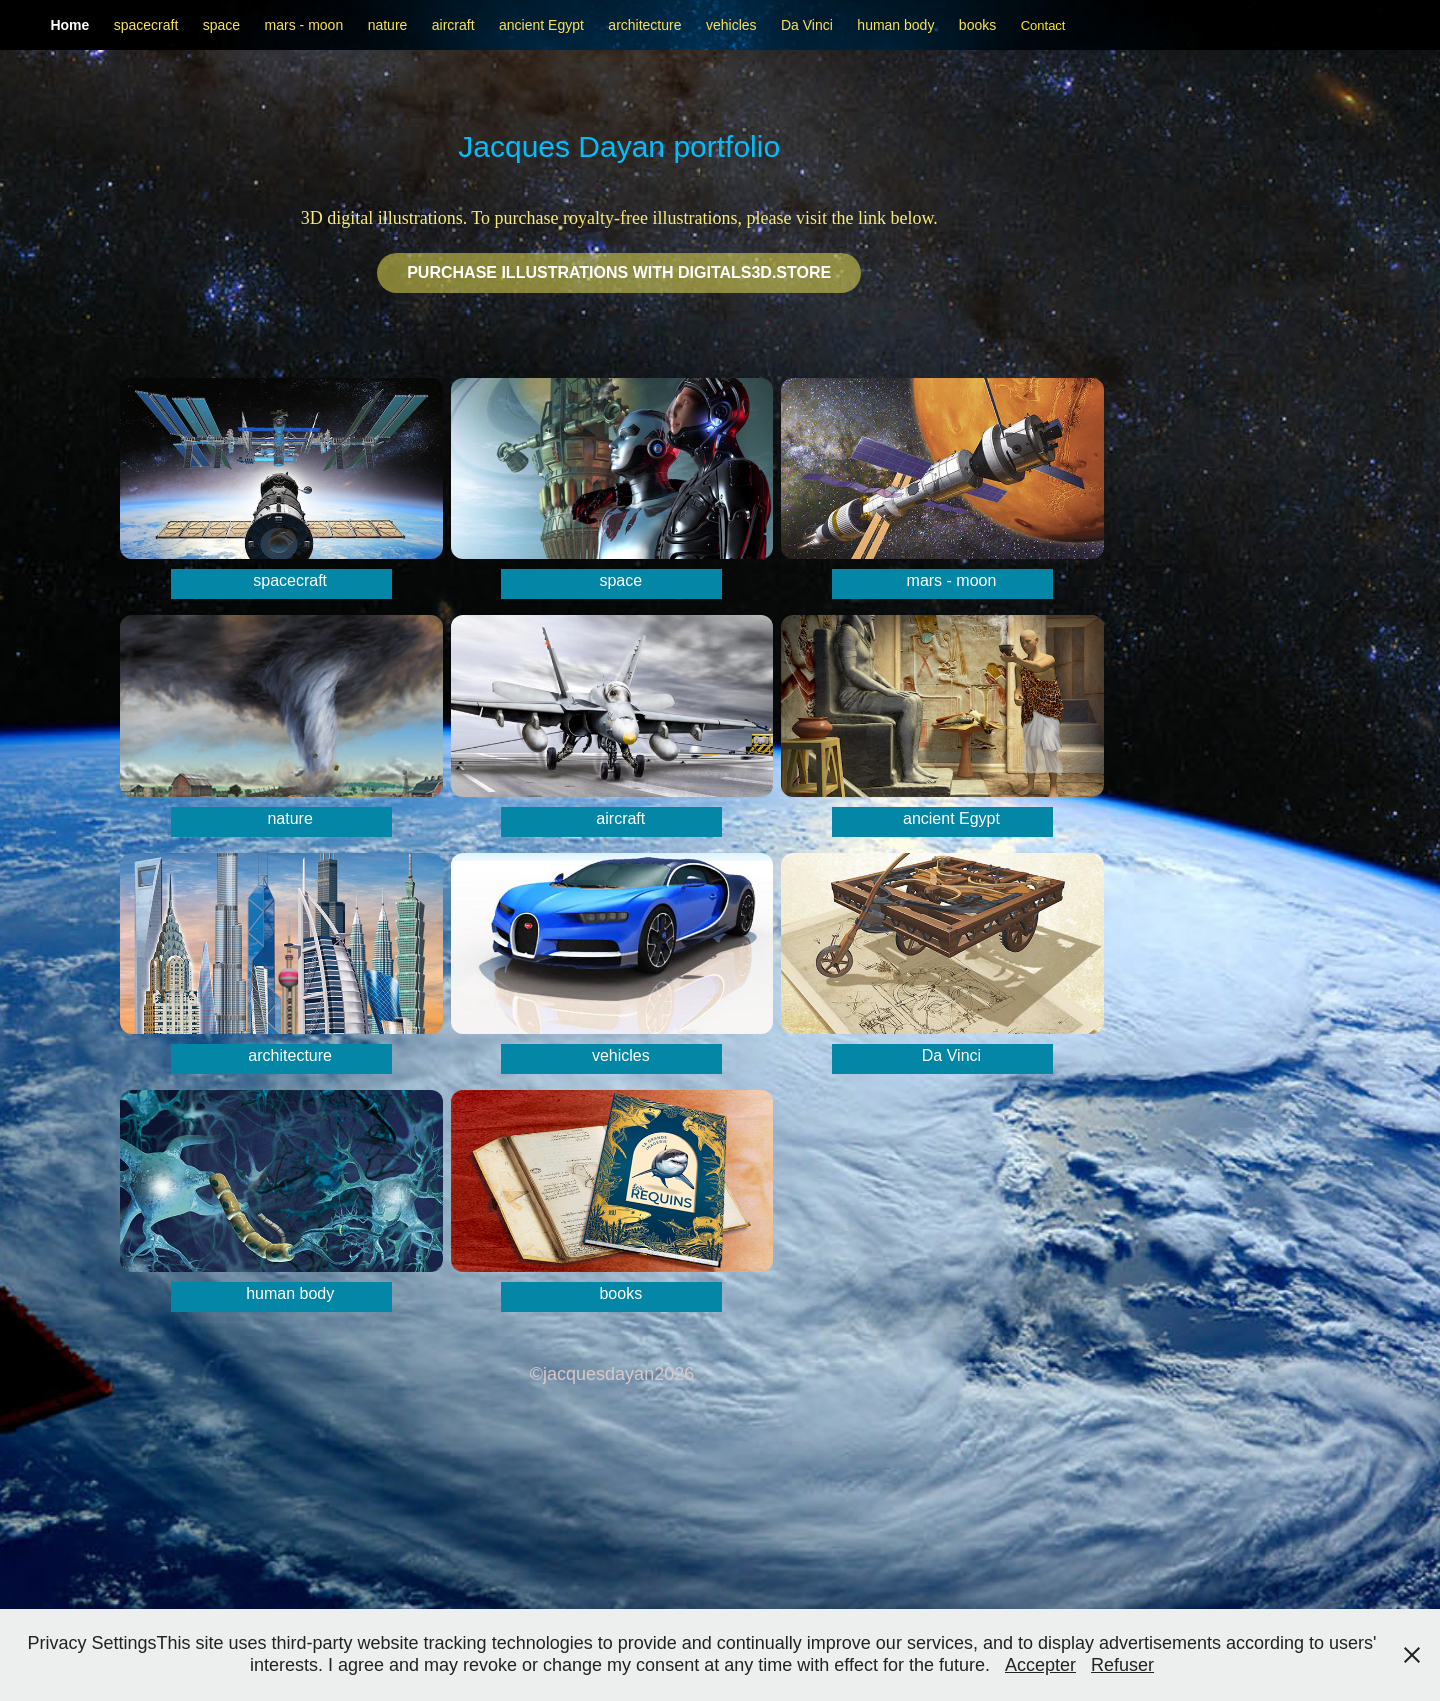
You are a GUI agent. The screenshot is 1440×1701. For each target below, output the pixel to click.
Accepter (1040, 1665)
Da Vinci (807, 25)
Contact (1043, 25)
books (977, 25)
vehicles (731, 25)
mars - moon (304, 25)
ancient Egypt (541, 25)
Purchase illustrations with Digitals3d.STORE (619, 272)
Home (69, 25)
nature (388, 25)
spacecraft (146, 25)
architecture (644, 25)
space (221, 25)
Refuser (1122, 1665)
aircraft (453, 25)
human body (895, 25)
